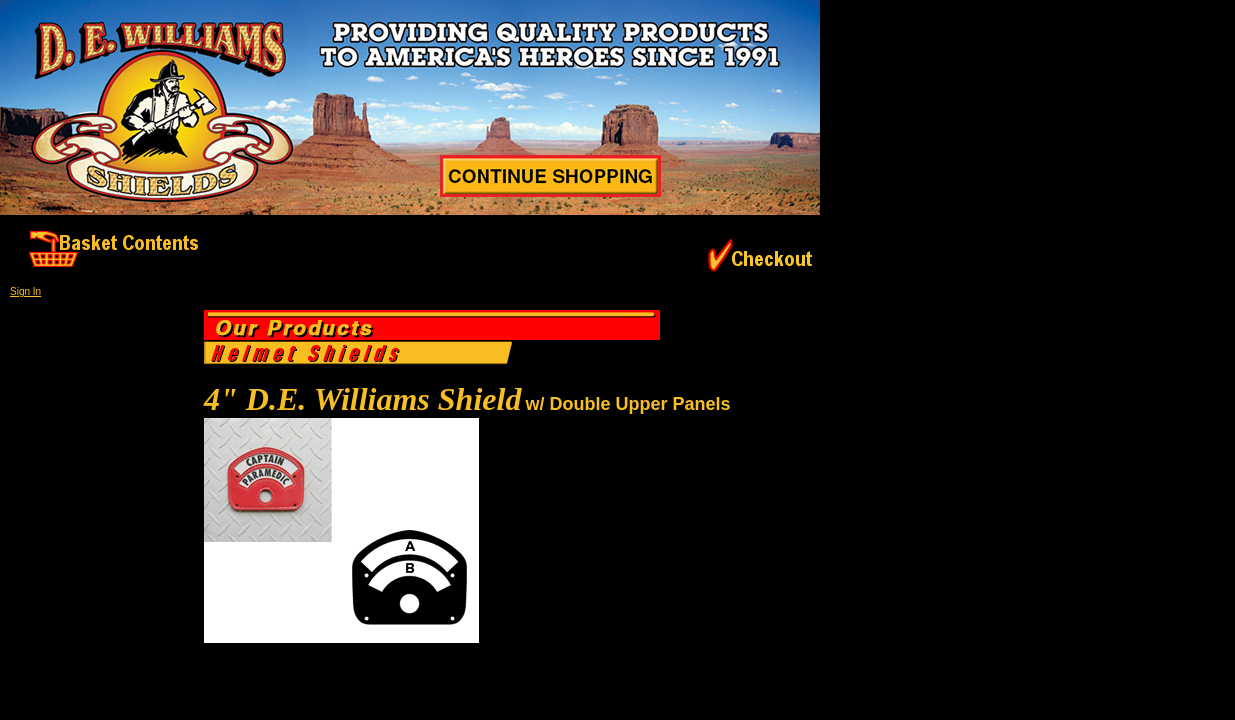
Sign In (25, 291)
